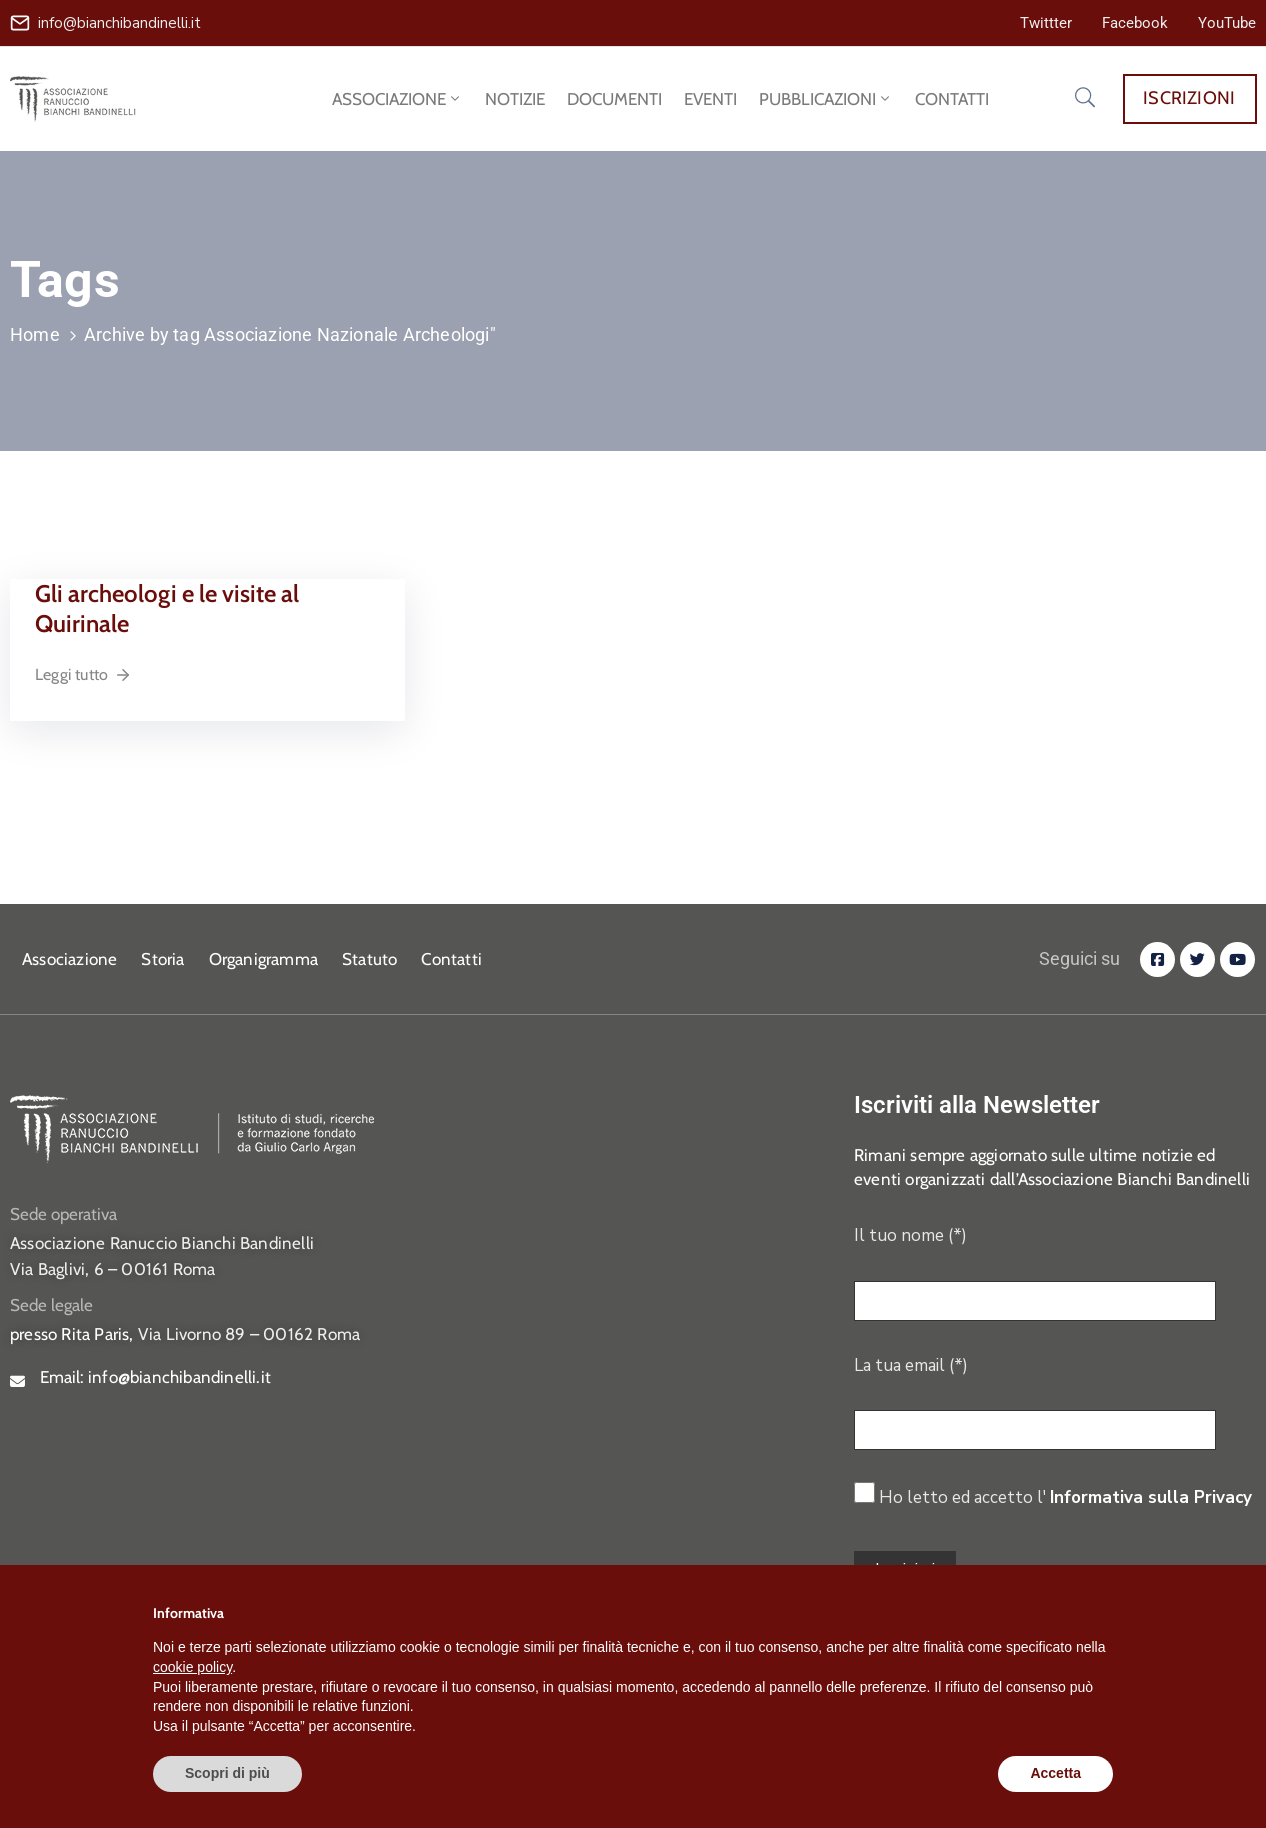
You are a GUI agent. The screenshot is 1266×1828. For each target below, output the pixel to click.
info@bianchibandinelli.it (119, 23)
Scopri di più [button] (227, 1773)
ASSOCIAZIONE (397, 99)
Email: (155, 1377)
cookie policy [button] (192, 1667)
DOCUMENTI (614, 99)
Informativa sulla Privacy (1151, 1497)
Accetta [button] (1055, 1773)
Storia (162, 959)
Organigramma (263, 959)
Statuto (369, 959)
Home (35, 334)
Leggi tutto (83, 674)
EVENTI (710, 99)
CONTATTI (952, 99)
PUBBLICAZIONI (826, 99)
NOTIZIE (515, 99)
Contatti (451, 959)
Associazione (69, 959)
